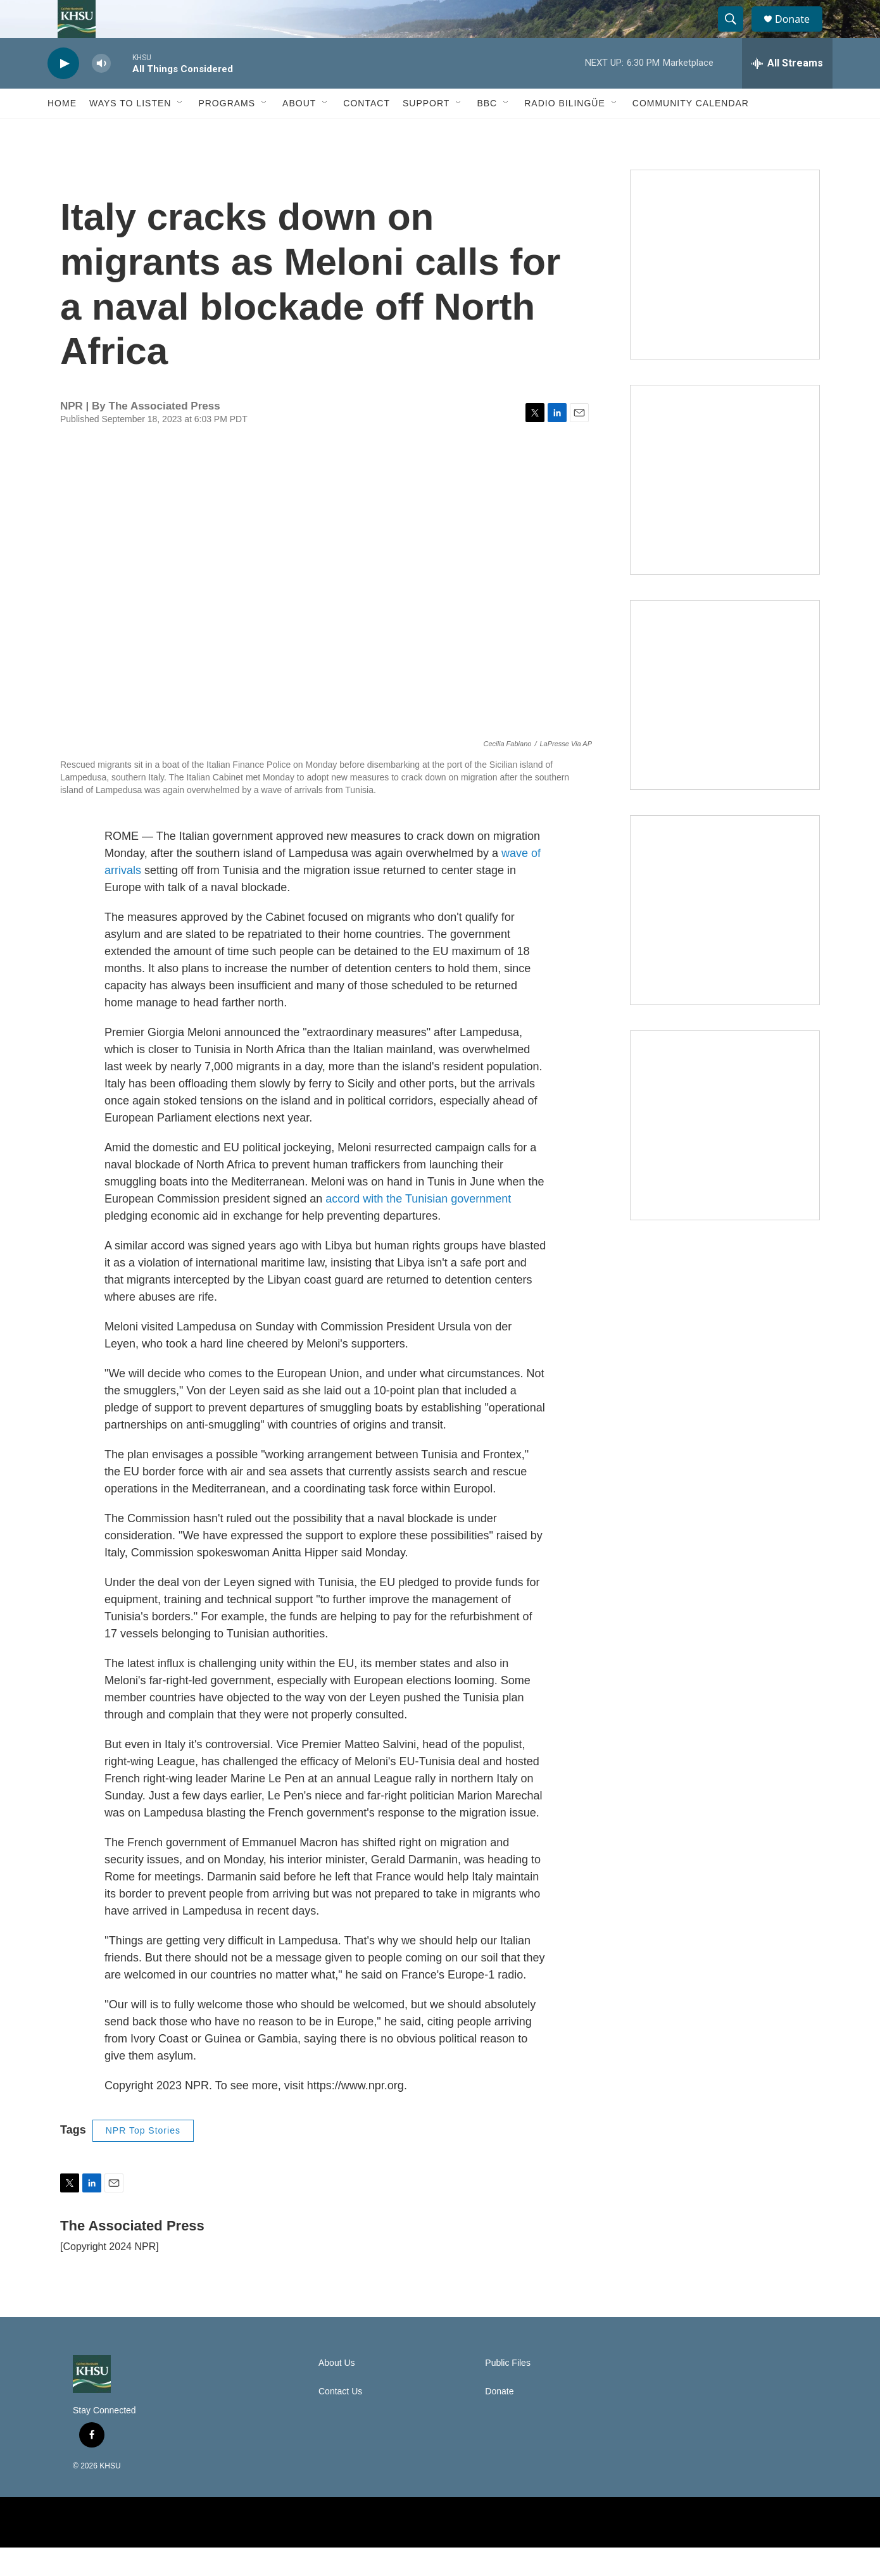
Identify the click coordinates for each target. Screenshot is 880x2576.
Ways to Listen (130, 132)
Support (426, 132)
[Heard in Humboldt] (725, 938)
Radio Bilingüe (564, 132)
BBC (487, 132)
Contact (366, 132)
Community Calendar (690, 132)
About (299, 132)
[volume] (101, 92)
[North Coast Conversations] (725, 508)
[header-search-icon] (736, 33)
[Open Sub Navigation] (180, 132)
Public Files (508, 2391)
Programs (226, 132)
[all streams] (787, 91)
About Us (336, 2391)
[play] (63, 92)
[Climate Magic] (725, 723)
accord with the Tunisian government (418, 1227)
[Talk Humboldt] (725, 293)
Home (62, 132)
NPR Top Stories (143, 2159)
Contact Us (340, 2420)
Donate (800, 33)
